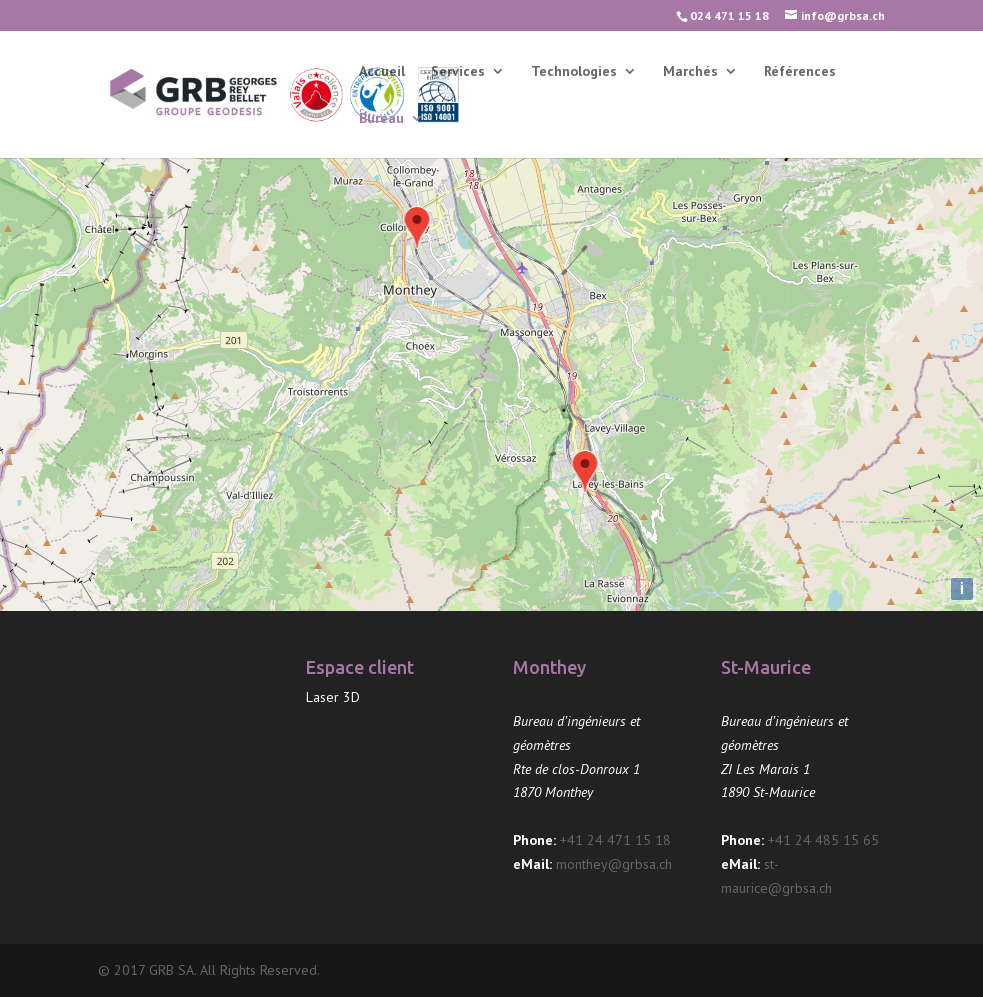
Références (800, 72)
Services (458, 72)
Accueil (382, 72)
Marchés (690, 72)
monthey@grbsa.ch (614, 864)
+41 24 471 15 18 (615, 840)
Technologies (574, 72)
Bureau (381, 119)
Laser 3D (333, 697)
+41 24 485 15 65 (823, 840)
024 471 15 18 (729, 15)
